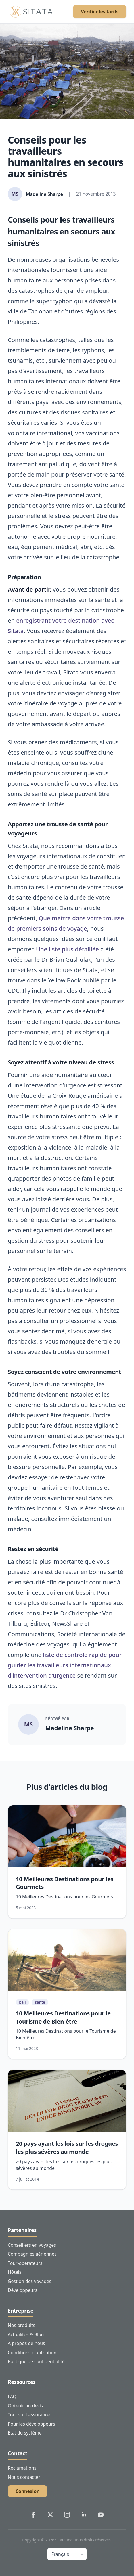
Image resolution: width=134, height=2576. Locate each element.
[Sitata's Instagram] (67, 2515)
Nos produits (21, 2325)
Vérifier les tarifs (99, 11)
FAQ (12, 2396)
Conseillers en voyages (32, 2245)
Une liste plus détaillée (67, 949)
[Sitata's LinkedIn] (84, 2515)
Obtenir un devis (25, 2406)
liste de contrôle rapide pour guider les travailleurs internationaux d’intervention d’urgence (65, 1665)
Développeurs (22, 2290)
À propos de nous (26, 2343)
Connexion (27, 2491)
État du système (25, 2433)
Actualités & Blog (26, 2334)
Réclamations (22, 2468)
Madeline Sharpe (69, 1728)
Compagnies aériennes (32, 2254)
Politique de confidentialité (36, 2361)
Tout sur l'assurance (29, 2414)
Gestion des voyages (29, 2281)
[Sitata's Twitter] (50, 2515)
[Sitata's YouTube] (100, 2515)
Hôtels (14, 2272)
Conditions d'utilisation (32, 2352)
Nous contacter (24, 2477)
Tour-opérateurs (25, 2263)
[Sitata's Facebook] (33, 2515)
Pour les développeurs (31, 2424)
